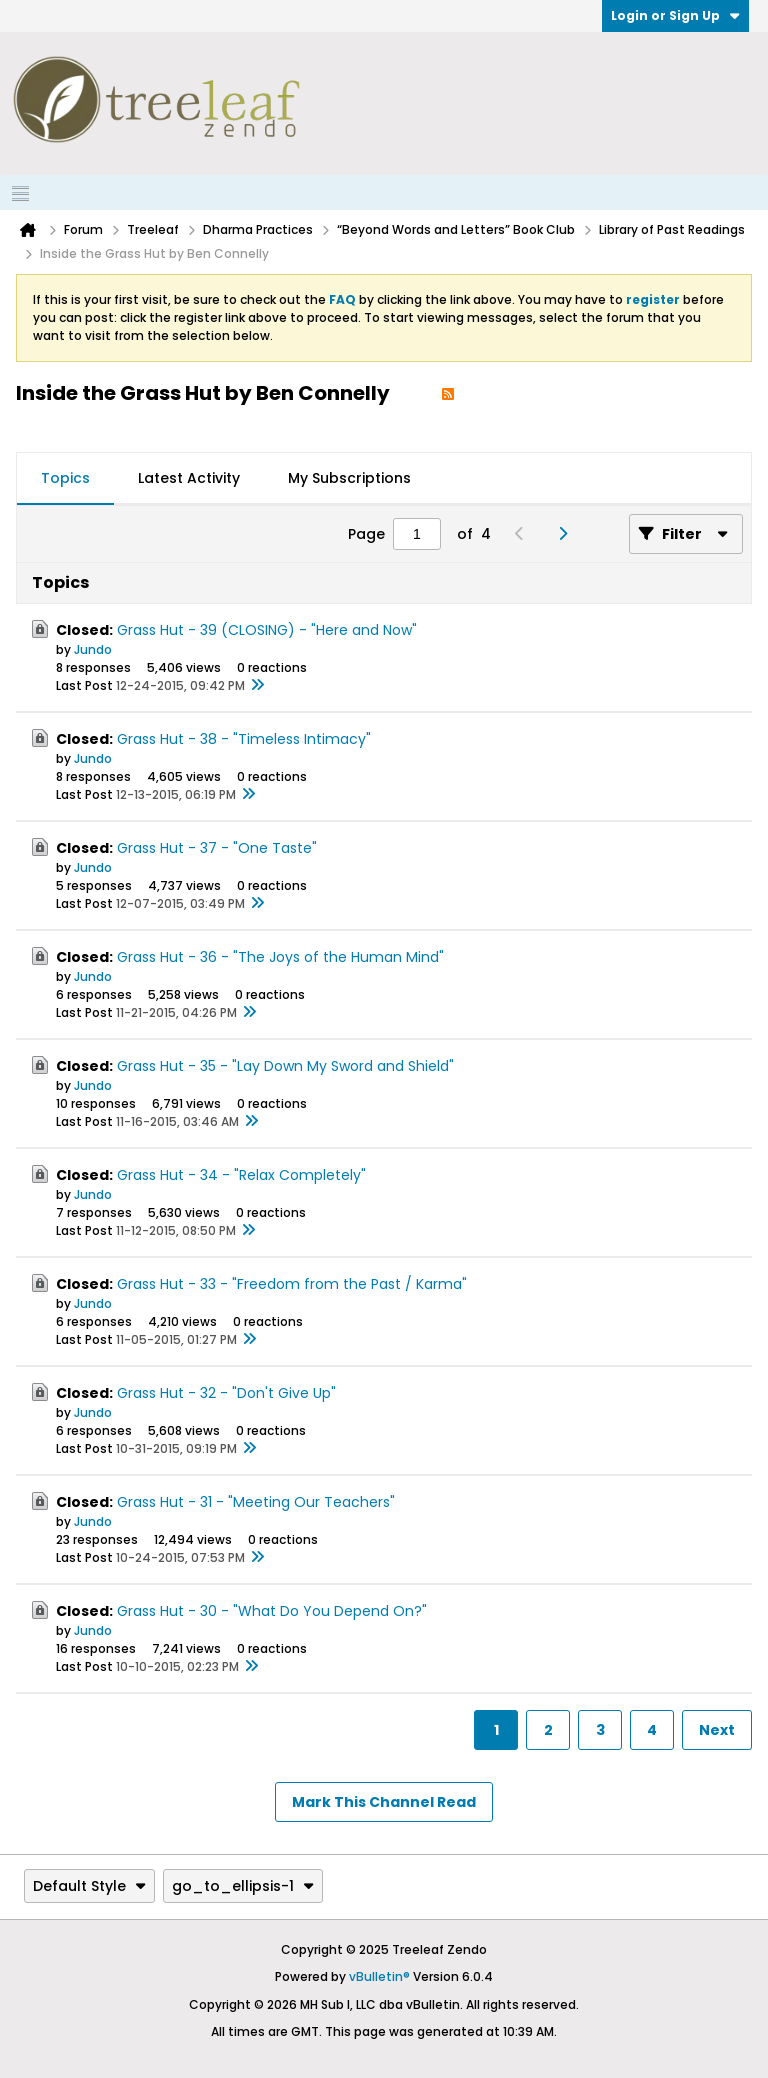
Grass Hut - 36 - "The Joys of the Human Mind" (280, 957)
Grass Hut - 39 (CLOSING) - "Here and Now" (267, 630)
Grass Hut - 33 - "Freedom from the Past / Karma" (292, 1284)
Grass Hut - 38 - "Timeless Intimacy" (244, 739)
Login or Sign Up (675, 15)
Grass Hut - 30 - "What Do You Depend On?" (272, 1611)
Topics (65, 478)
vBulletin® (379, 1976)
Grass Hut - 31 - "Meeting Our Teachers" (256, 1502)
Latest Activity (189, 478)
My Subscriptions (349, 478)
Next (717, 1730)
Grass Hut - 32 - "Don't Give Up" (226, 1393)
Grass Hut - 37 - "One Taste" (217, 848)
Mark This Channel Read (384, 1802)
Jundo (93, 649)
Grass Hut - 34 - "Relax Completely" (241, 1175)
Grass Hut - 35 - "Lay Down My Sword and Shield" (285, 1066)
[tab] (65, 479)
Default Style (89, 1886)
